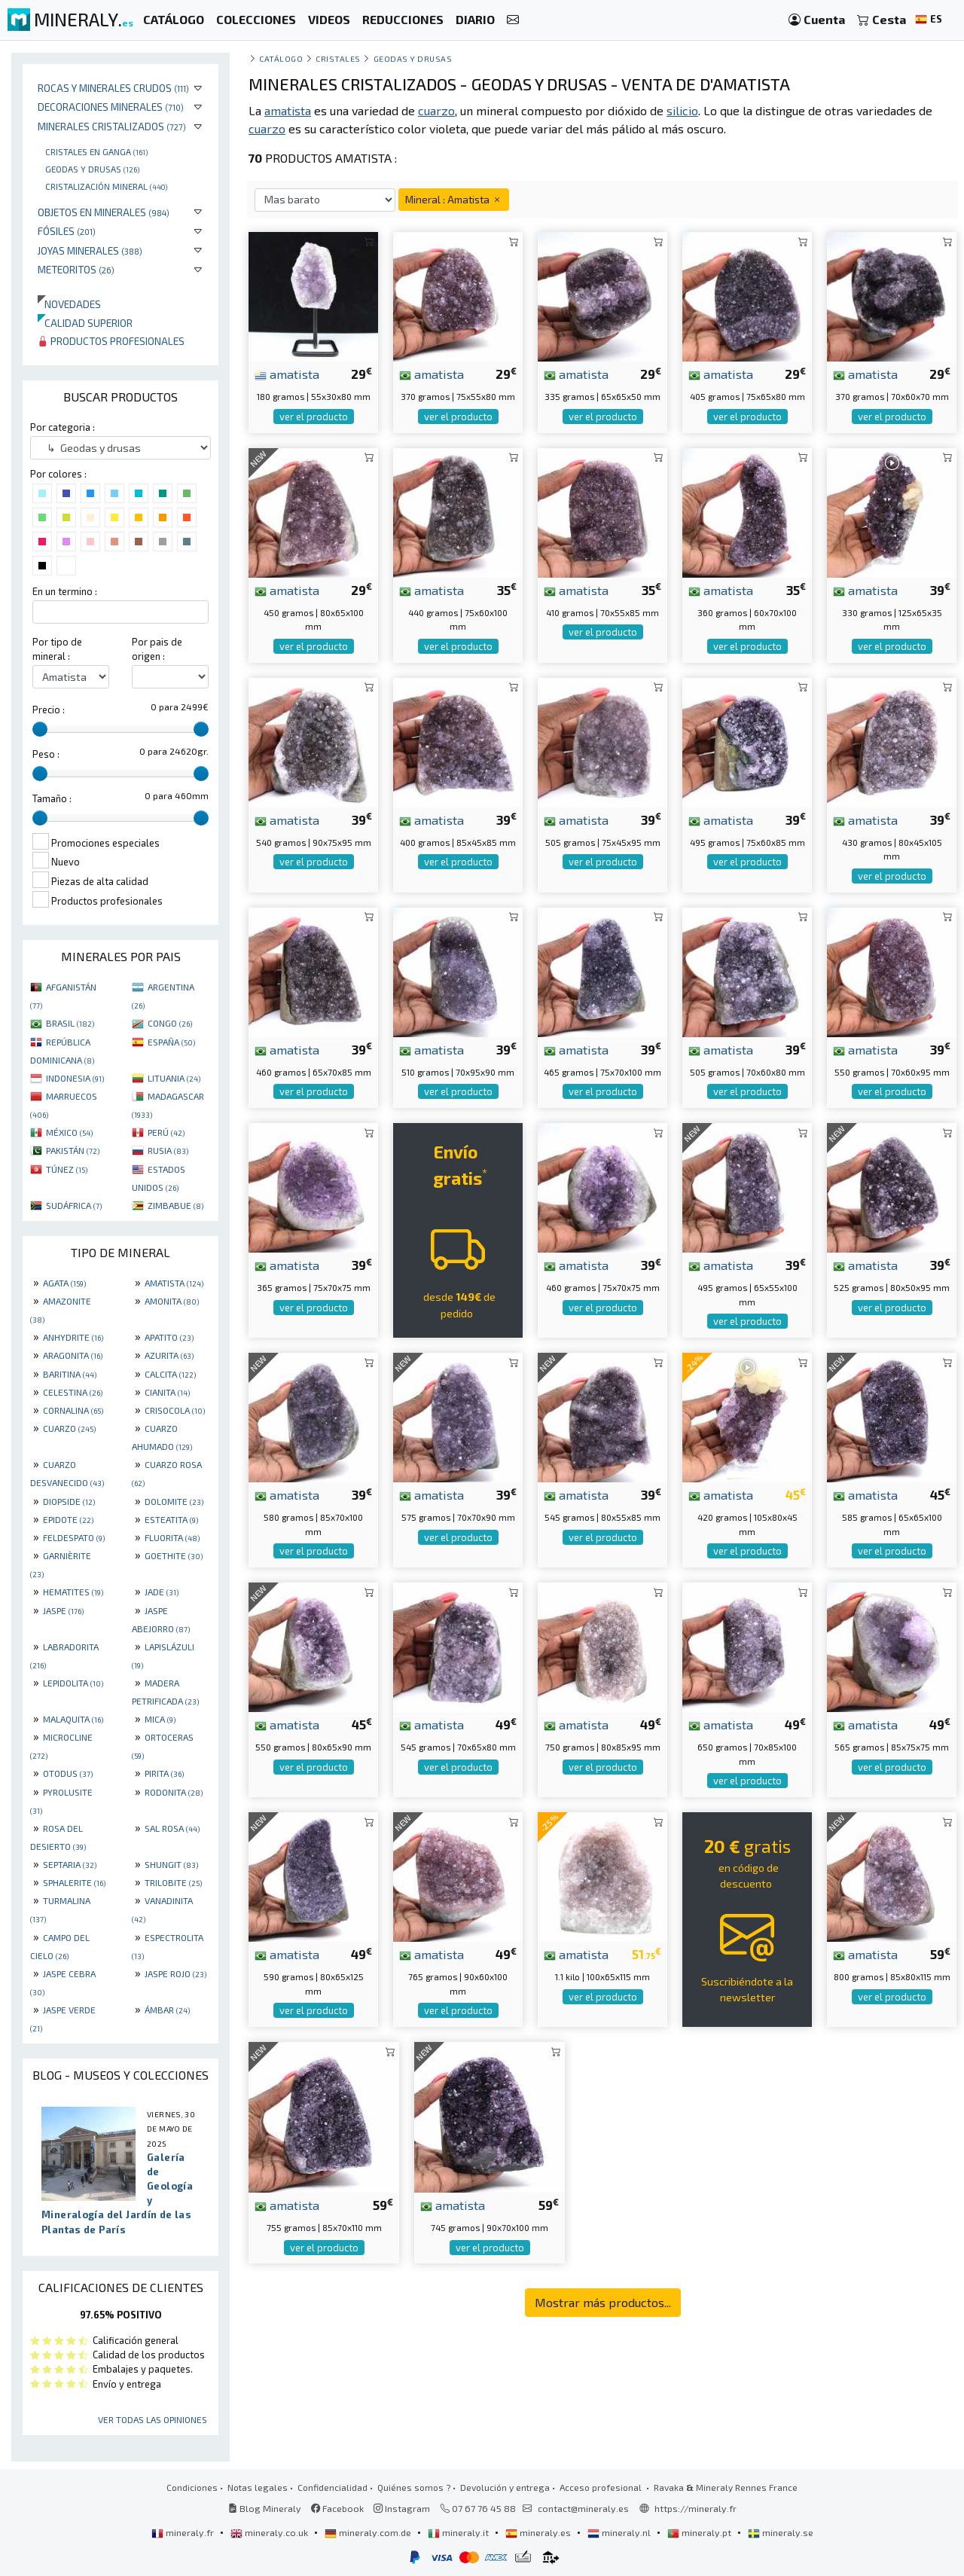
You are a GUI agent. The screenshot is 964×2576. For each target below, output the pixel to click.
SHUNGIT (171, 1864)
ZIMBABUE (175, 1205)
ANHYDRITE (73, 1337)
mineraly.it (459, 2532)
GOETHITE (174, 1555)
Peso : (45, 754)
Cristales (338, 58)
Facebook (337, 2508)
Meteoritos (76, 269)
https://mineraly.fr (695, 2508)
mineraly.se (780, 2532)
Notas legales (257, 2487)
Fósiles (67, 230)
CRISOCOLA (175, 1410)
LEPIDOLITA (73, 1682)
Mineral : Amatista (453, 199)
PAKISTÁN (72, 1150)
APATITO (169, 1337)
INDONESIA (75, 1078)
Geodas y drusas (92, 168)
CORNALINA (73, 1410)
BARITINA (69, 1374)
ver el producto (313, 417)
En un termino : (64, 591)
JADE (161, 1591)
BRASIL (70, 1023)
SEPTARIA (69, 1864)
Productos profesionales (111, 340)
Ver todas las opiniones (152, 2419)
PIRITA (164, 1773)
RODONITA (174, 1792)
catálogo (281, 58)
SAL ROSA (172, 1828)
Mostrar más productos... (603, 2302)
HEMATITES (73, 1591)
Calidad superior (85, 322)
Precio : (48, 710)
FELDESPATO (74, 1537)
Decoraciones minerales (111, 106)
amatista (287, 373)
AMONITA (172, 1301)
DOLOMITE (174, 1501)
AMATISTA (174, 1282)
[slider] (39, 729)
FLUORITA (172, 1537)
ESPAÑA (171, 1041)
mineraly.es (539, 2532)
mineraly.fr (183, 2532)
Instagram (402, 2508)
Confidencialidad (332, 2487)
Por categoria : (62, 427)
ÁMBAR (167, 2009)
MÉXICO (69, 1132)
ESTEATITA (171, 1519)
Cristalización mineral (106, 186)
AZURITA (169, 1355)
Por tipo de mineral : (57, 649)
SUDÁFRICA (74, 1205)
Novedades (69, 304)
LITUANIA (174, 1078)
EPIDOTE (68, 1519)
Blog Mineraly (264, 2508)
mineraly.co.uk (270, 2532)
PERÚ (166, 1132)
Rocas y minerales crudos (113, 87)
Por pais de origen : (157, 649)
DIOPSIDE (69, 1501)
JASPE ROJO (175, 1973)
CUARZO (69, 1428)
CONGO (170, 1023)
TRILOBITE (173, 1882)
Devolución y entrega (505, 2487)
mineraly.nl (620, 2532)
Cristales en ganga (96, 151)
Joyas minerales (90, 250)
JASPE (63, 1610)
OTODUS (68, 1773)
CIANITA (167, 1392)
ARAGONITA (72, 1355)
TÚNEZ (66, 1169)
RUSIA (168, 1150)
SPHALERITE (74, 1882)
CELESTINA (72, 1392)
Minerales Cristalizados (112, 126)
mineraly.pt (700, 2532)
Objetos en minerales (103, 212)
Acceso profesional (602, 2487)
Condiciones (192, 2487)
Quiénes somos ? (413, 2487)
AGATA (64, 1282)
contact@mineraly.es (583, 2508)
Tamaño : (52, 798)
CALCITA (170, 1374)
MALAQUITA (73, 1719)
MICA (160, 1719)
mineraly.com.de (369, 2532)
